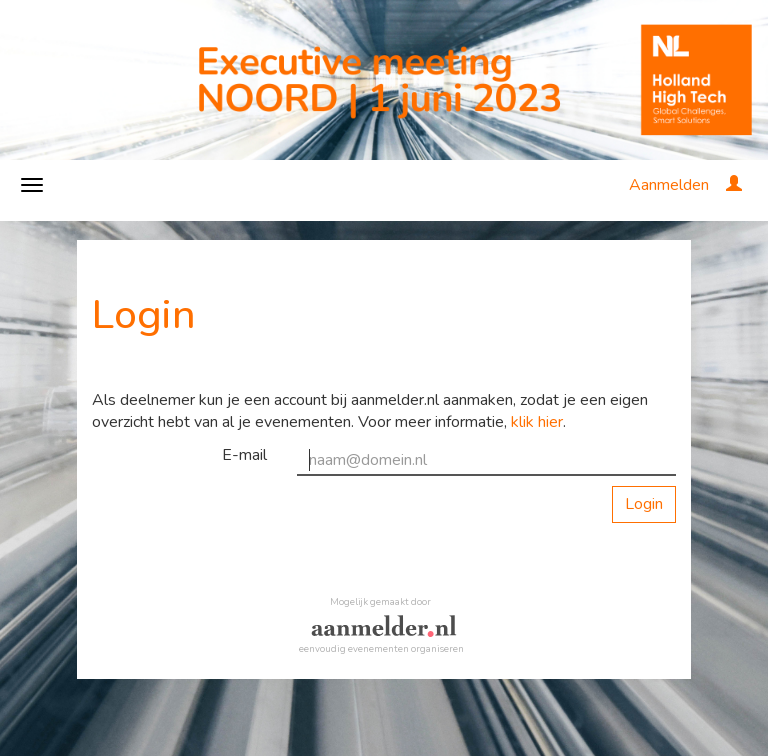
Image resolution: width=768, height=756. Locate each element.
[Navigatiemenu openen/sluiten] (32, 185)
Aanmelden (669, 185)
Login (644, 504)
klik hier (537, 422)
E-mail (244, 455)
